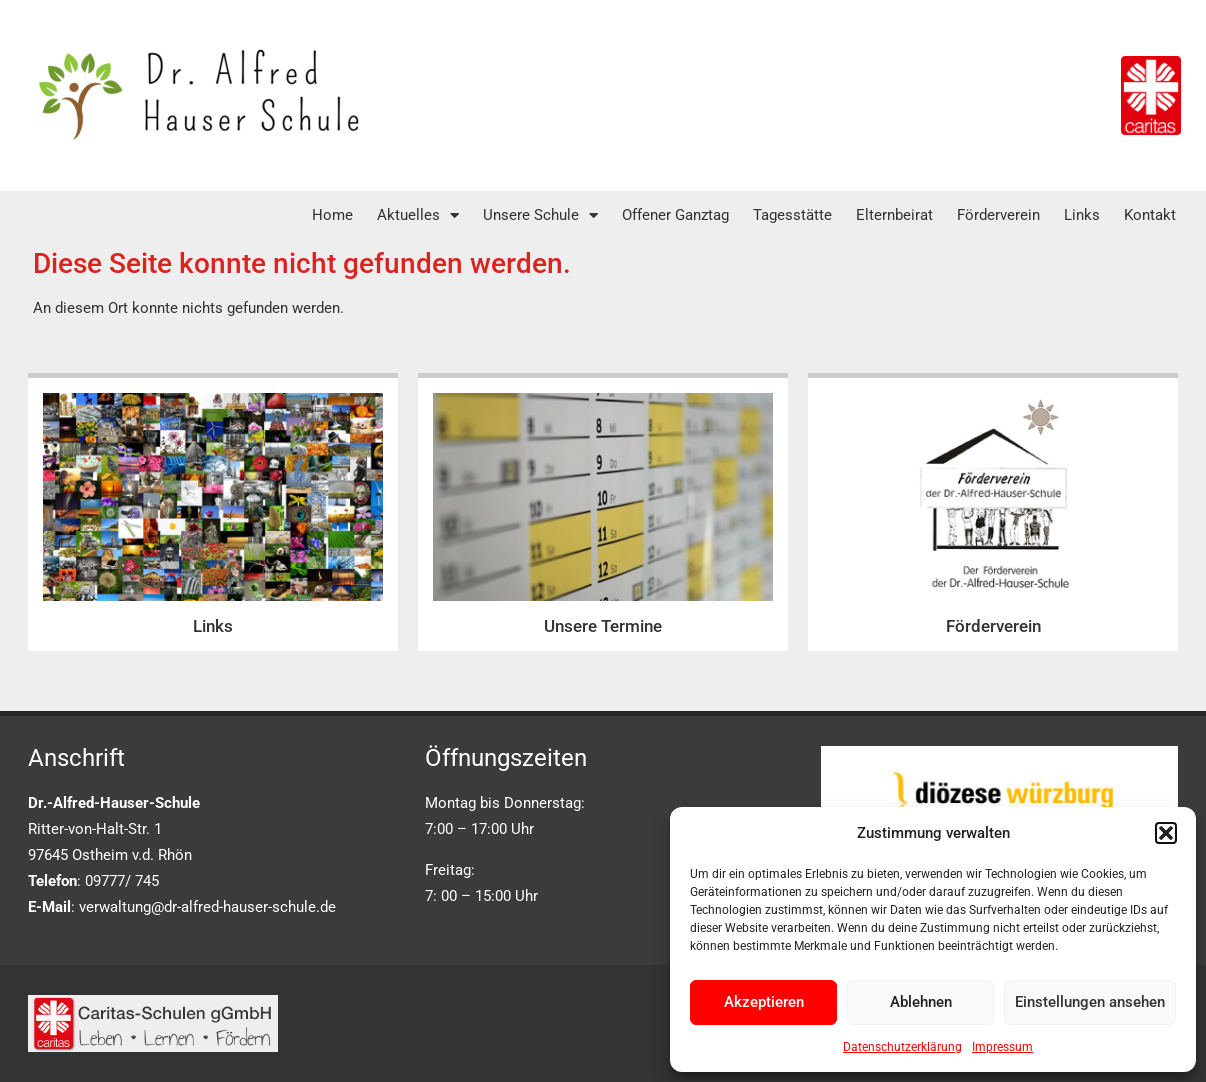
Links (1082, 215)
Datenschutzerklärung (902, 1047)
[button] (1166, 833)
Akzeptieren (764, 1002)
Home (332, 215)
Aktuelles (418, 215)
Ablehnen (921, 1002)
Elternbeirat (894, 215)
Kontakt (1150, 215)
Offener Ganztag (675, 215)
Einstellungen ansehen (1090, 1002)
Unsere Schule (540, 215)
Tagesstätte (792, 215)
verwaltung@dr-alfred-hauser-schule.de (207, 907)
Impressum (1002, 1047)
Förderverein (998, 215)
